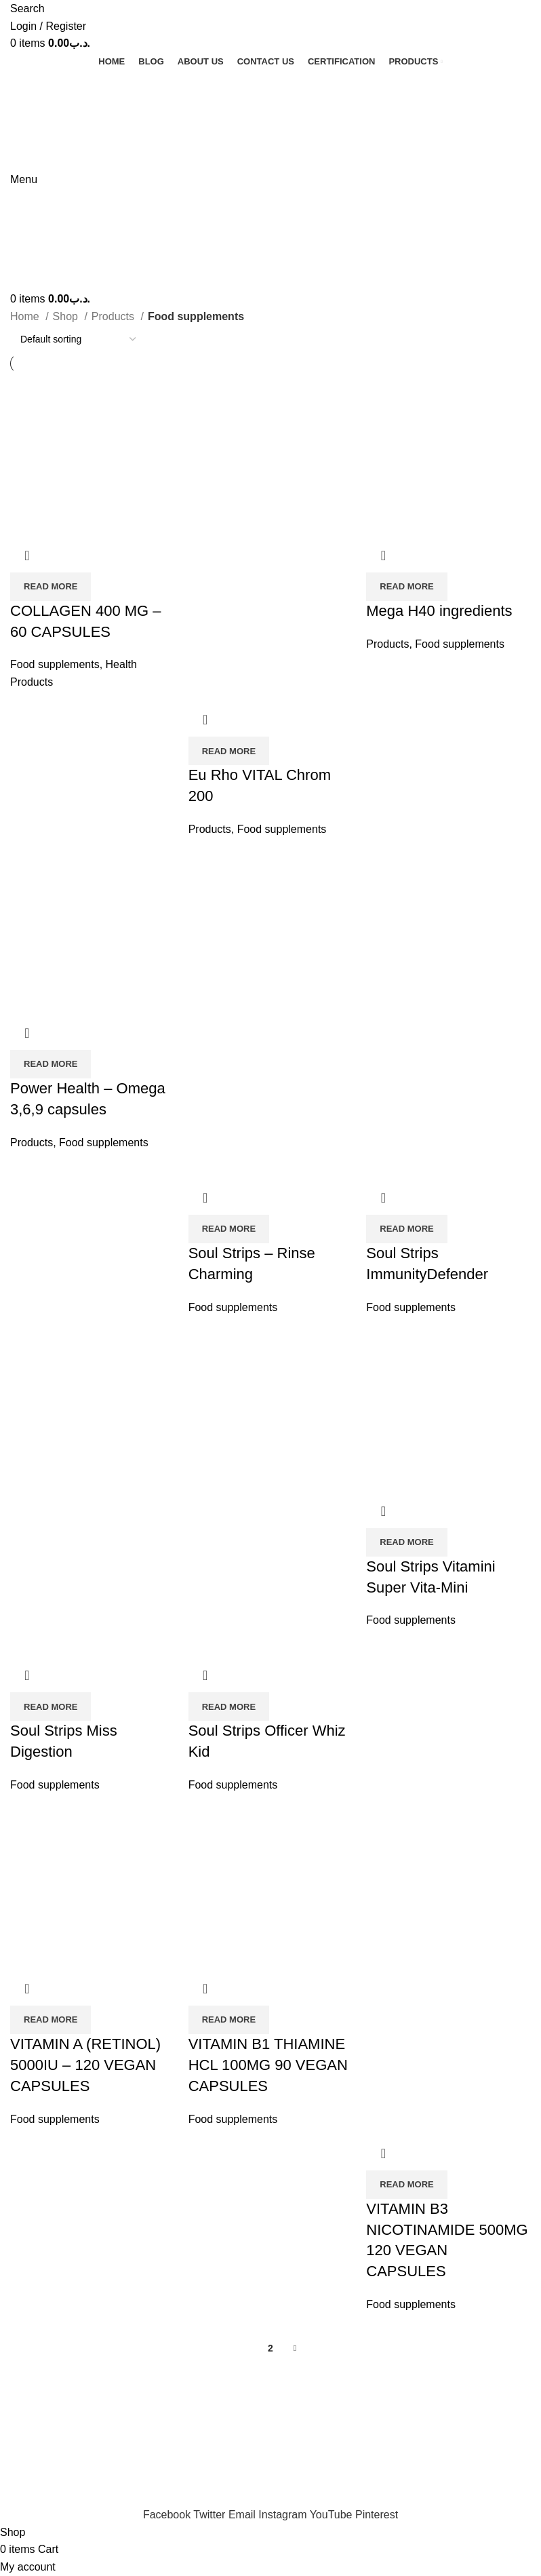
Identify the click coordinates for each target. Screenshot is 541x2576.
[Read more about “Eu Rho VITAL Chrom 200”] (228, 751)
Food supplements (55, 664)
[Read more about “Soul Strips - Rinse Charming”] (228, 1229)
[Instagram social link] (283, 2514)
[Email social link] (243, 2514)
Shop (67, 316)
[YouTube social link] (332, 2514)
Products (115, 316)
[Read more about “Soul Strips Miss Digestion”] (50, 1706)
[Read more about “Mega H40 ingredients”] (406, 586)
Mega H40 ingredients (439, 610)
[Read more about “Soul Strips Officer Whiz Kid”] (228, 1706)
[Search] (27, 8)
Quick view (27, 555)
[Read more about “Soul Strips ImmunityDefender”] (406, 1229)
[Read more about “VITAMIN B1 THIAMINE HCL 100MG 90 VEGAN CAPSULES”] (228, 2020)
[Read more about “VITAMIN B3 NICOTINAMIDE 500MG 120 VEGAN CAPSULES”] (406, 2184)
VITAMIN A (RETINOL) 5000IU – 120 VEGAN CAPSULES (85, 2064)
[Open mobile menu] (23, 179)
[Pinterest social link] (376, 2514)
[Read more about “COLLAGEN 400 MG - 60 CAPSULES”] (50, 586)
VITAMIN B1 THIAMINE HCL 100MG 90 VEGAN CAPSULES (268, 2064)
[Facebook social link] (168, 2514)
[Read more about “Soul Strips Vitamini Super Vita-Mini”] (406, 1542)
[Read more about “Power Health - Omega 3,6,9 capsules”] (50, 1064)
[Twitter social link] (210, 2514)
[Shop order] (78, 339)
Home (26, 316)
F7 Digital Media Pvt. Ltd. (306, 2396)
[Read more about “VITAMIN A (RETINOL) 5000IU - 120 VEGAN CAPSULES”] (50, 2020)
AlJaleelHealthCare (143, 2396)
